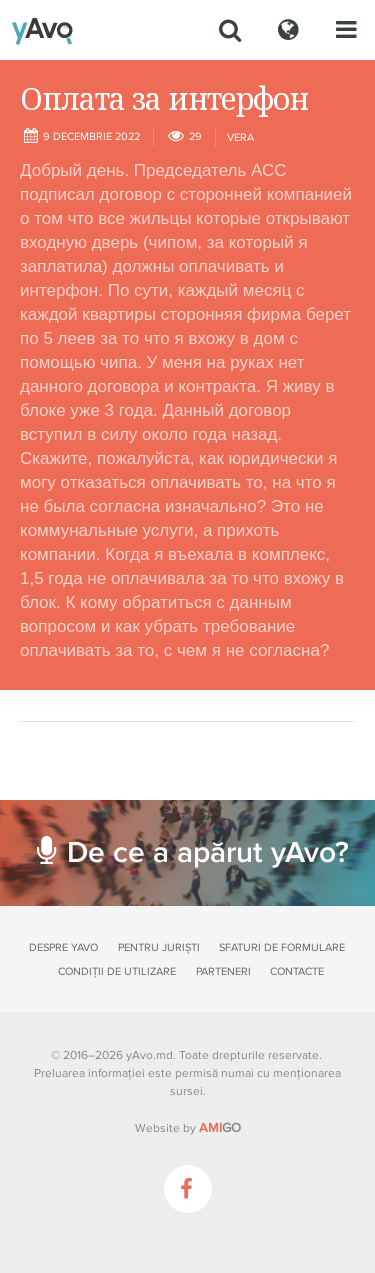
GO (220, 1128)
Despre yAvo (63, 947)
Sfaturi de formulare (282, 947)
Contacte (297, 971)
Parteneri (223, 971)
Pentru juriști (159, 947)
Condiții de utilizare (117, 971)
